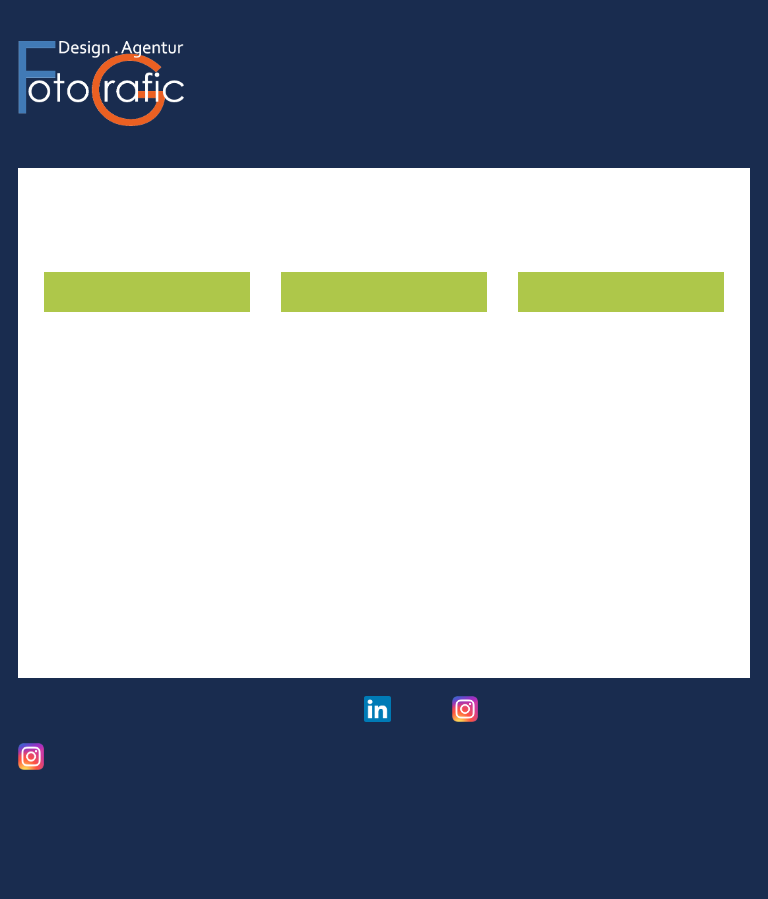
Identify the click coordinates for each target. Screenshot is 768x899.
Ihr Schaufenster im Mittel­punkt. (356, 422)
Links (291, 715)
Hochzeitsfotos (521, 716)
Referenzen (602, 45)
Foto (523, 45)
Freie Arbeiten (85, 764)
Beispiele (77, 627)
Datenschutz (173, 715)
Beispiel (547, 522)
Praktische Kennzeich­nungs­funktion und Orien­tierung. (143, 433)
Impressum (57, 715)
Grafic (463, 45)
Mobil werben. (572, 412)
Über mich (706, 45)
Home (397, 45)
